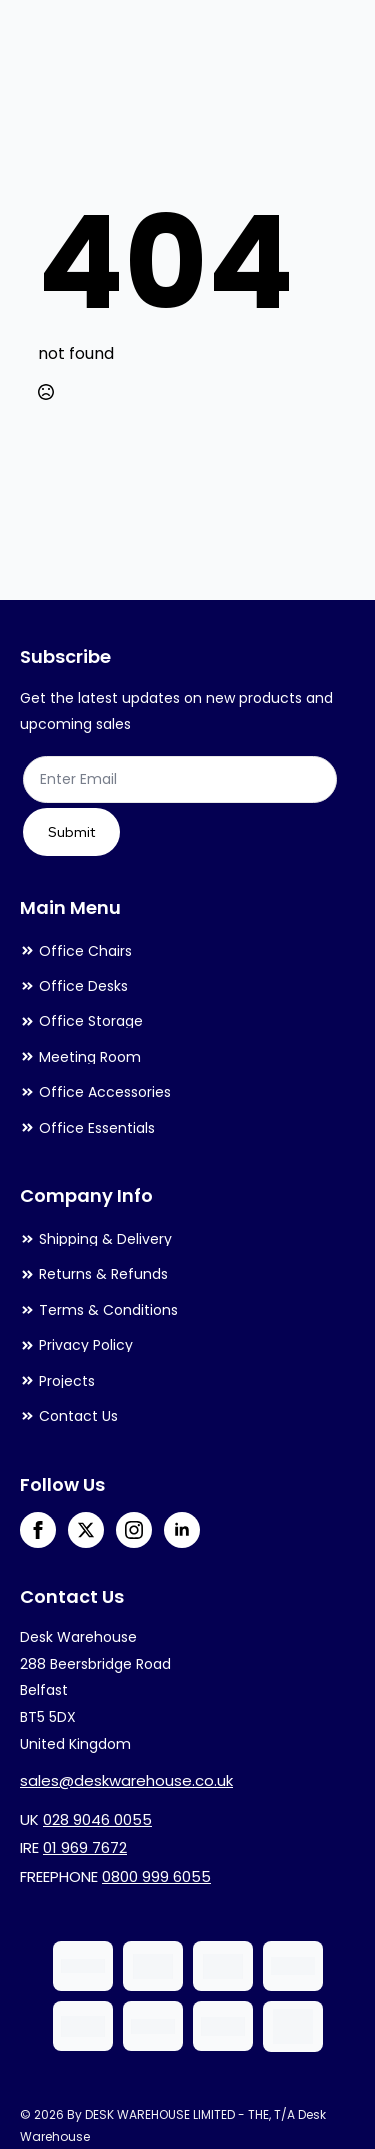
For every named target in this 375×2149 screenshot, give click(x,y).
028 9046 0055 (97, 1819)
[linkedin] (182, 1530)
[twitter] (86, 1530)
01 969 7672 (85, 1847)
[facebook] (38, 1530)
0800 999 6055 (156, 1876)
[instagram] (134, 1530)
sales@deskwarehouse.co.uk (126, 1780)
